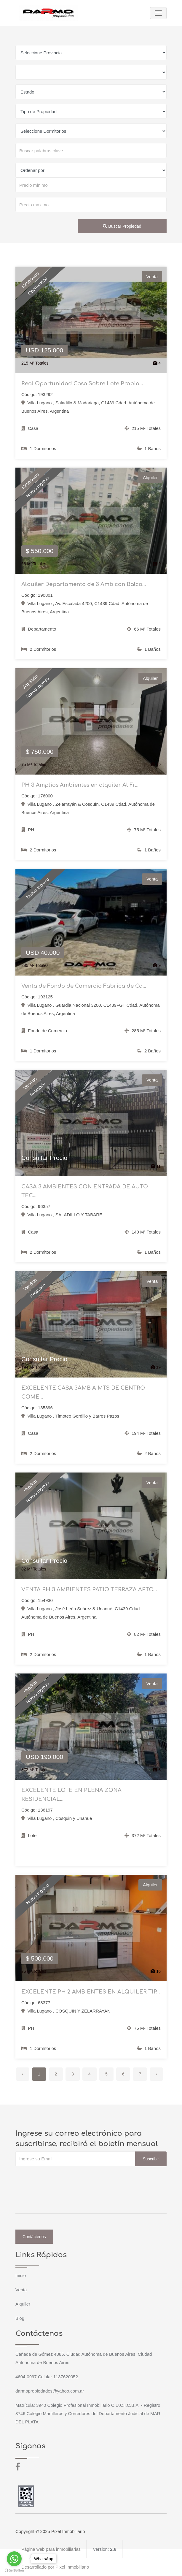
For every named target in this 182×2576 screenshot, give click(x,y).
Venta (21, 2289)
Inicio (20, 2275)
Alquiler (22, 2303)
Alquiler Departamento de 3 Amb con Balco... (83, 584)
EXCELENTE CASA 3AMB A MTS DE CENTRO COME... (83, 1392)
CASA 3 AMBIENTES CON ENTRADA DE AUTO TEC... (84, 1191)
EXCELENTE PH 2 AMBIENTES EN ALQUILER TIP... (90, 1992)
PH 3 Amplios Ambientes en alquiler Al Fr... (79, 785)
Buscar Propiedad (122, 226)
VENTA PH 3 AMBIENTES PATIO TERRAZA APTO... (89, 1589)
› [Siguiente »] (156, 2074)
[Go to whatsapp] (14, 2558)
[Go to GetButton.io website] (14, 2570)
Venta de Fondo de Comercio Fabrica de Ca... (83, 986)
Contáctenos (34, 2236)
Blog (19, 2318)
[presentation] (60, 2178)
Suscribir (151, 2159)
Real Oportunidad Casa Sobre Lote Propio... (82, 384)
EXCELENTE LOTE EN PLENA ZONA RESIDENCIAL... (71, 1794)
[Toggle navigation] (158, 13)
